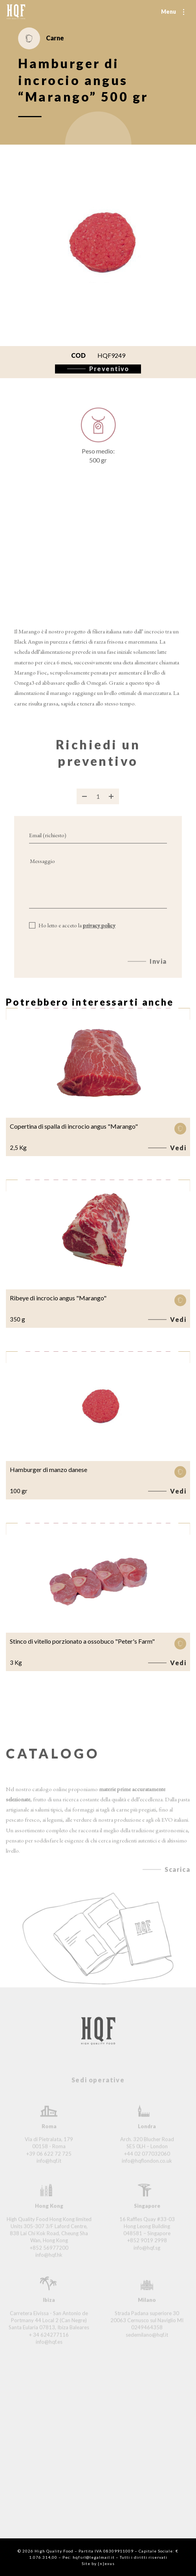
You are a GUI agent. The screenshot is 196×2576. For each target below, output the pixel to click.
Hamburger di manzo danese (48, 1469)
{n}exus (106, 2563)
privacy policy (99, 932)
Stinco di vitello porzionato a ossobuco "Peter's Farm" (82, 1641)
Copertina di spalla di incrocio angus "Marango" (74, 1126)
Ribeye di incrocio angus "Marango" (58, 1298)
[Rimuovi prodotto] (84, 803)
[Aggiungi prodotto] (111, 803)
